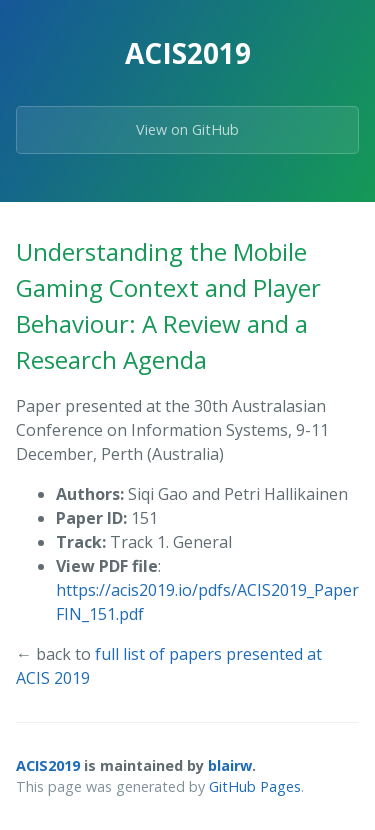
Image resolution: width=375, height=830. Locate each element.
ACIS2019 (48, 765)
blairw (230, 765)
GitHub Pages (255, 786)
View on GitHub (187, 129)
